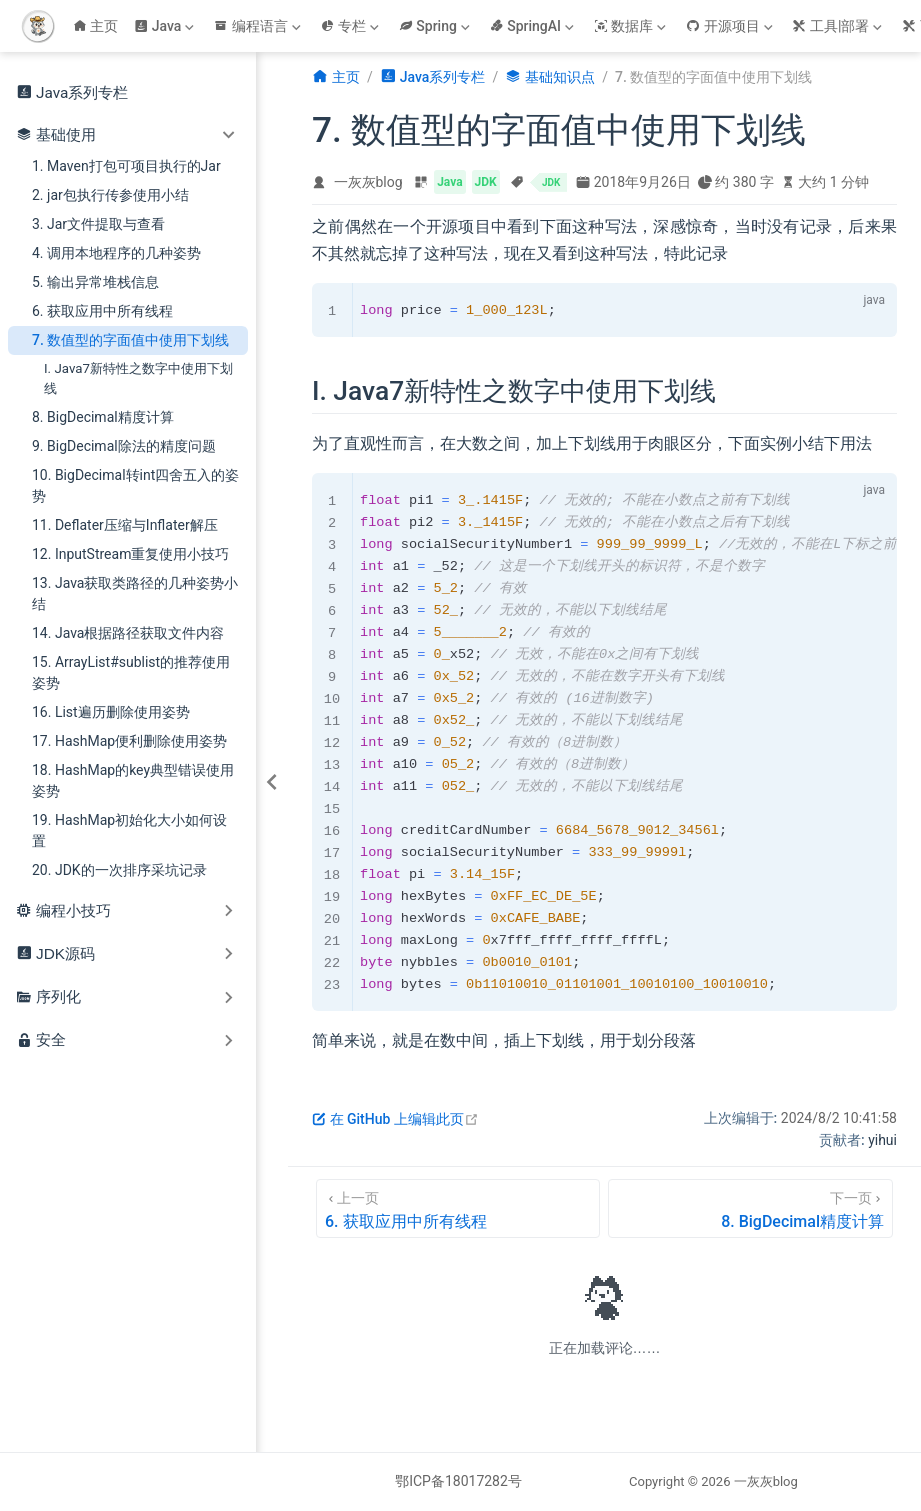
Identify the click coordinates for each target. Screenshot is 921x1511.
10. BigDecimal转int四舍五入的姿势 (135, 485)
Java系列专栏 (72, 92)
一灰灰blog (368, 182)
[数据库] (632, 26)
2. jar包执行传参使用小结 (110, 195)
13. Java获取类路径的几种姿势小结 (135, 593)
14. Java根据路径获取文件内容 (128, 633)
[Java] (166, 26)
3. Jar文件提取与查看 (98, 224)
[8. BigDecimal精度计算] (750, 1208)
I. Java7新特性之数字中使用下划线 (138, 378)
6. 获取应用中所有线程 (102, 311)
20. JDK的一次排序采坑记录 (119, 870)
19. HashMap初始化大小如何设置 (129, 830)
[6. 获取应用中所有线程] (458, 1208)
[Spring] (436, 26)
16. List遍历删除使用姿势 (111, 712)
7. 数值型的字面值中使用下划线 (130, 340)
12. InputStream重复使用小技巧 (130, 554)
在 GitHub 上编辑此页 (395, 1119)
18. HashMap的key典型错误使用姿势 (133, 780)
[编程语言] (259, 26)
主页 (96, 26)
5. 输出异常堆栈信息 (95, 282)
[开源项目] (731, 26)
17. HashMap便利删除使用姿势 (129, 741)
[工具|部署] (839, 26)
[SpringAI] (534, 26)
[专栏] (352, 26)
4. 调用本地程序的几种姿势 (116, 253)
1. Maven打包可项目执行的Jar (126, 166)
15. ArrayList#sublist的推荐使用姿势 (131, 672)
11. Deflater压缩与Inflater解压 (125, 525)
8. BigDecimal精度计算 (103, 417)
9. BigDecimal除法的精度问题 (124, 446)
